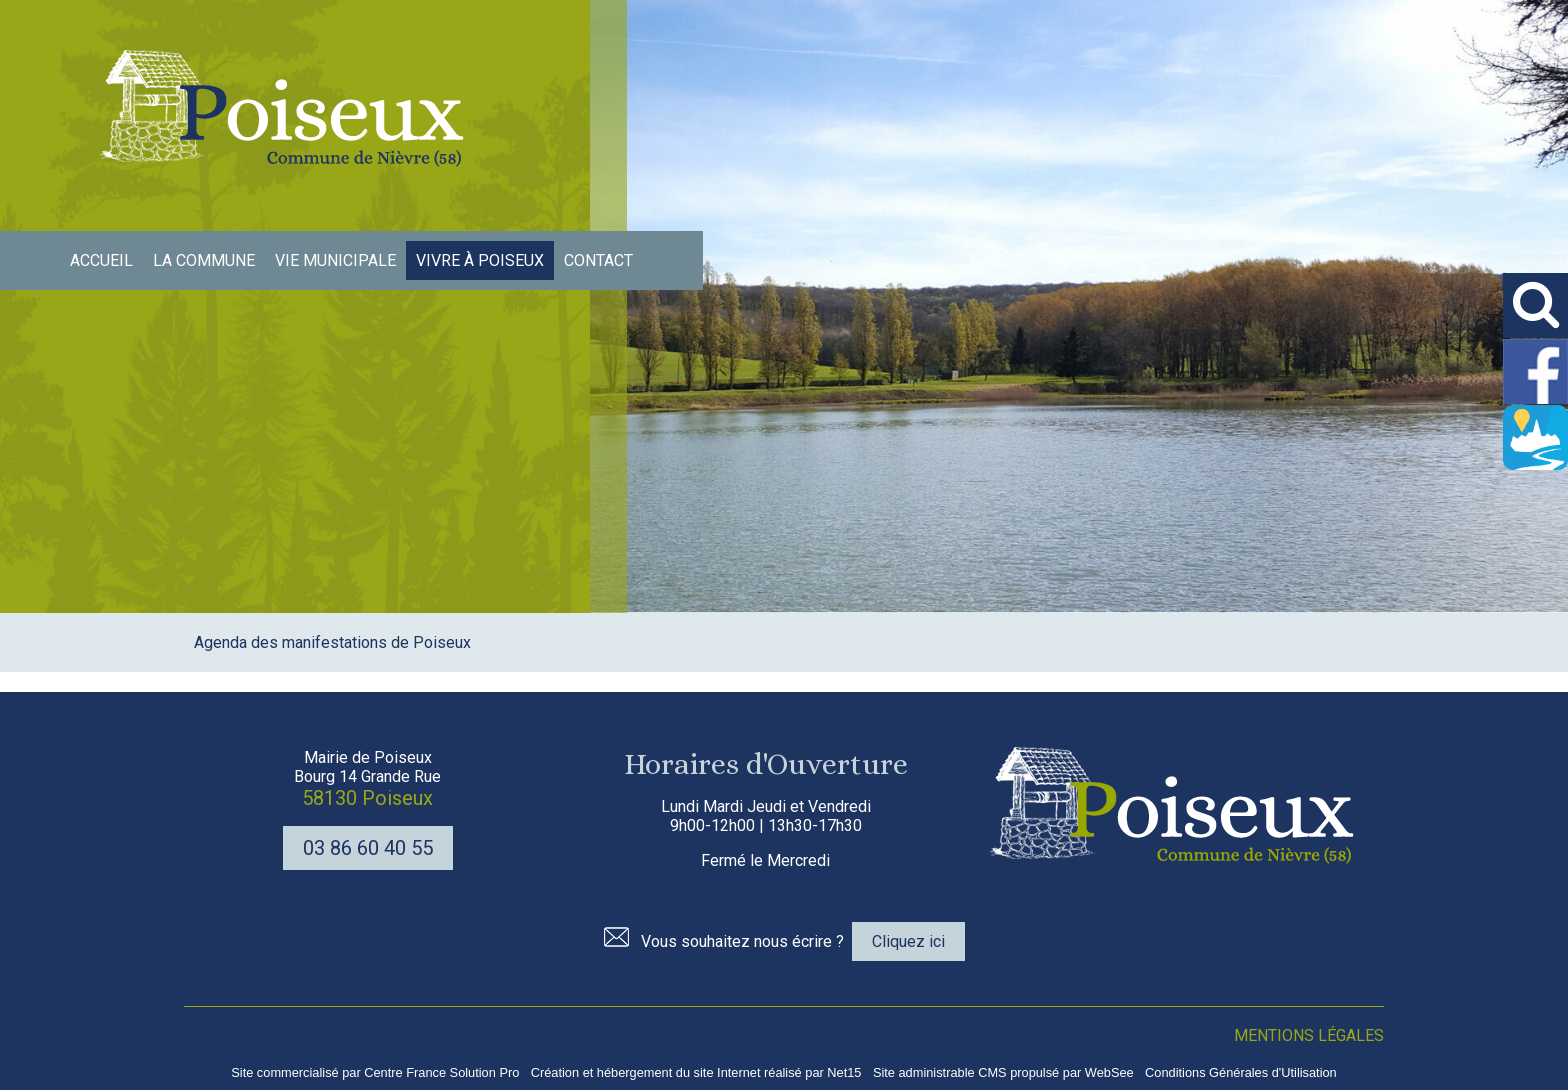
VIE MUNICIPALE (335, 260)
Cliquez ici (908, 941)
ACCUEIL (101, 260)
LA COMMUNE (204, 260)
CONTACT (598, 260)
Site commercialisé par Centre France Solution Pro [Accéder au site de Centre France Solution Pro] (375, 1072)
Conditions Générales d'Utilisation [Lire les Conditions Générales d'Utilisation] (1241, 1072)
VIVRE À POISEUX (480, 260)
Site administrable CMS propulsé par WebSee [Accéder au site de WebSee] (1003, 1072)
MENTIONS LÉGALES (1309, 1035)
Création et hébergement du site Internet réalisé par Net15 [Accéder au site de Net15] (696, 1072)
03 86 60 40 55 (368, 848)
